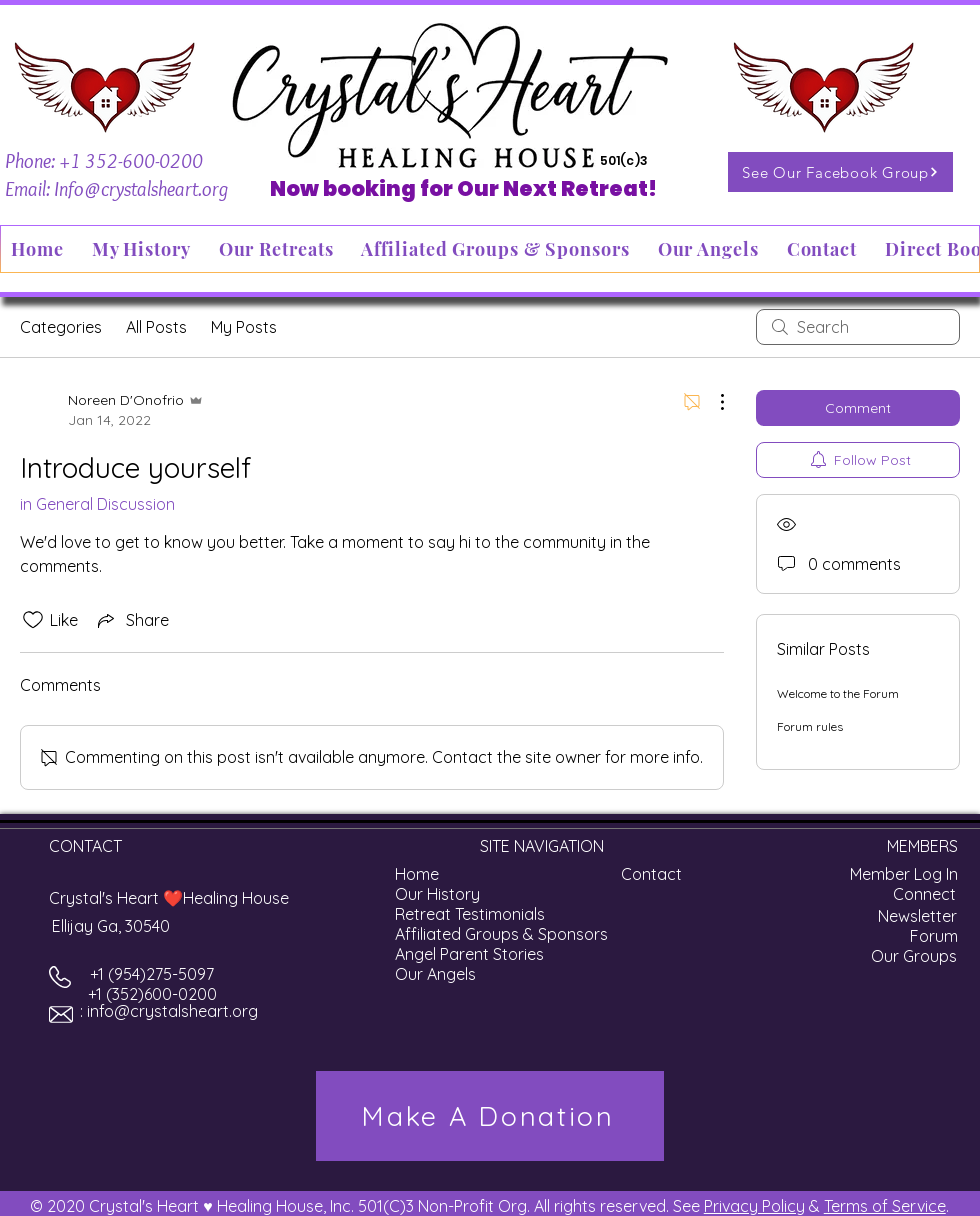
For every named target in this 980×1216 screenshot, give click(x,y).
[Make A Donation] (490, 1116)
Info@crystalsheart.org (141, 189)
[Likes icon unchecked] (33, 620)
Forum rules (810, 726)
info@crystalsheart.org (172, 1011)
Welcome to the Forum (838, 693)
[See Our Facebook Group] (840, 172)
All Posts (156, 327)
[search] (858, 327)
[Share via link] (131, 620)
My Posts (244, 327)
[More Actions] (712, 402)
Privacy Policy (754, 1206)
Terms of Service (885, 1206)
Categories (61, 327)
